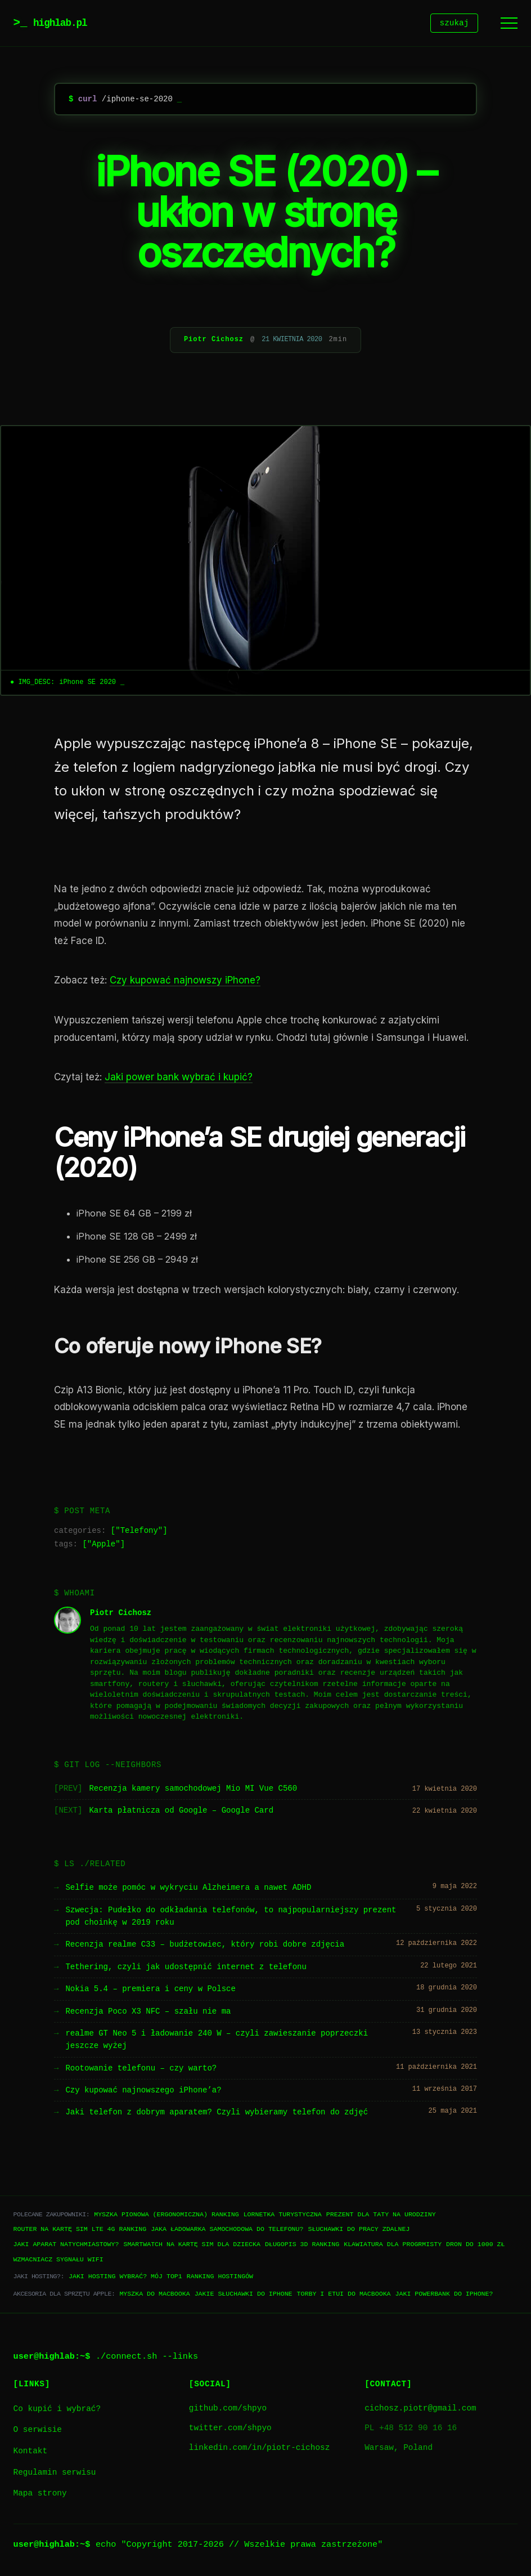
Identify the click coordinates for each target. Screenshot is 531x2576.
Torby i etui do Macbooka (344, 2295)
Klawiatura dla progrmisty (393, 2246)
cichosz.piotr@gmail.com (420, 2410)
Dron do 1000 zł (475, 2246)
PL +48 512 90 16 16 (410, 2430)
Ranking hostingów (220, 2278)
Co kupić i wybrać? (57, 2410)
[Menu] (509, 24)
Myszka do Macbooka (154, 2295)
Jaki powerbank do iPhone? (444, 2295)
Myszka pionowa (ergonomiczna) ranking (166, 2216)
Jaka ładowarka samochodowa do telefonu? (227, 2230)
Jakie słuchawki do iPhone (243, 2295)
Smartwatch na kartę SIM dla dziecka (191, 2246)
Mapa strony (40, 2495)
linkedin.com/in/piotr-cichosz (259, 2449)
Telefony (139, 1532)
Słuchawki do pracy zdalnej (359, 2230)
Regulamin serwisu (55, 2474)
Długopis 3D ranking (302, 2246)
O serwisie (38, 2431)
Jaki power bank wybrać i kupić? (179, 1078)
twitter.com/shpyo (230, 2430)
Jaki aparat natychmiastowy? (66, 2246)
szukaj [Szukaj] (454, 24)
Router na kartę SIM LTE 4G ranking (80, 2230)
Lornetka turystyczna (283, 2216)
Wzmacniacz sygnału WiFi (59, 2261)
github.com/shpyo (228, 2410)
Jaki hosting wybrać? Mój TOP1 (125, 2278)
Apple (103, 1546)
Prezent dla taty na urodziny (381, 2216)
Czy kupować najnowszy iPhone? (185, 981)
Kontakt (30, 2453)
